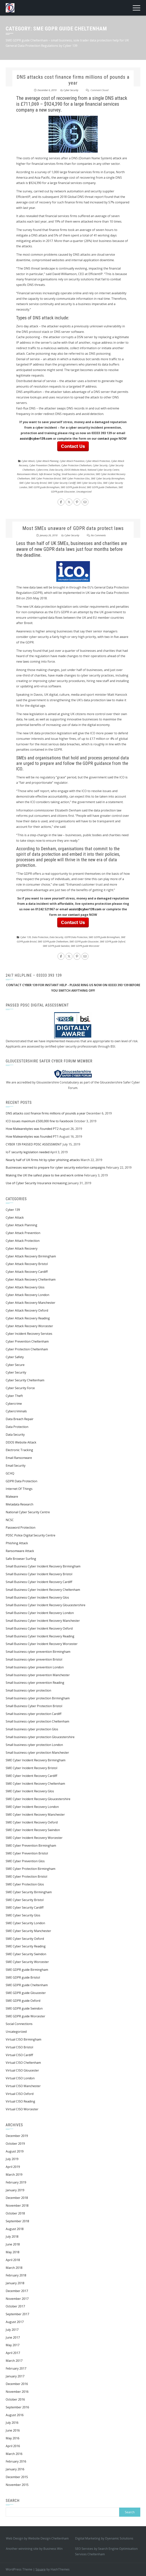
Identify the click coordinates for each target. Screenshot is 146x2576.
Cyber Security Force (20, 1388)
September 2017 (17, 2314)
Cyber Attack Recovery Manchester (30, 1303)
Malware (12, 1496)
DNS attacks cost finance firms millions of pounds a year (73, 80)
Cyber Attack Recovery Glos (25, 1287)
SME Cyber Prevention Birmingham (31, 1845)
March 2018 (14, 2268)
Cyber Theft (14, 1396)
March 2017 (14, 2361)
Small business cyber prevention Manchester (38, 1675)
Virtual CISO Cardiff (19, 2055)
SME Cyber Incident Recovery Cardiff (31, 1776)
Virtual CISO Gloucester (22, 2070)
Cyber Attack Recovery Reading (28, 1318)
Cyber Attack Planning (47, 461)
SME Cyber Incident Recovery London (32, 1807)
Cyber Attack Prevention (72, 461)
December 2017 (17, 2291)
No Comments (98, 535)
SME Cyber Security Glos (89, 483)
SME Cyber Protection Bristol (46, 478)
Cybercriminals (16, 1411)
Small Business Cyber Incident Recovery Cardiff (39, 1582)
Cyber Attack (28, 461)
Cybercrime (42, 469)
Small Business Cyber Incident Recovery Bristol (39, 1574)
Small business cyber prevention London (35, 1667)
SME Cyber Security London (25, 1923)
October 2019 (15, 2143)
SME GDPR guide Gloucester (84, 941)
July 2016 (12, 2423)
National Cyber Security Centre (103, 469)
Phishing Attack (17, 1543)
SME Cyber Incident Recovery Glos (30, 1791)
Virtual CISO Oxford (19, 2094)
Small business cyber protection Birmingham (38, 1698)
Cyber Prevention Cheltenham (44, 465)
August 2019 (15, 2151)
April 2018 (13, 2260)
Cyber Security (70, 90)
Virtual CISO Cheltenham (23, 2062)
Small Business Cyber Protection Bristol (34, 1706)
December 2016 (17, 2384)
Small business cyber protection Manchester (37, 1752)
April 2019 (13, 2167)
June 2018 (13, 2244)
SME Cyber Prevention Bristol (27, 1853)
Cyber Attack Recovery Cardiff (27, 1272)
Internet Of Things (19, 1489)
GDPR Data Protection (75, 937)
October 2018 (15, 2213)
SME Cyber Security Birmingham (108, 478)
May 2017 (12, 2345)
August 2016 (15, 2415)
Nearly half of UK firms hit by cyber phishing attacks (43, 1160)
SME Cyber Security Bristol (33, 483)
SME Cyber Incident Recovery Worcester (34, 1838)
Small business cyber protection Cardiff (33, 1714)
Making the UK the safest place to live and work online (44, 1175)
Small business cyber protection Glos (32, 1729)
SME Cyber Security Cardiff (61, 483)
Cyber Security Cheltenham (25, 1380)
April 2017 (13, 2353)
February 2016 (16, 2461)
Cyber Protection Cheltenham (76, 465)
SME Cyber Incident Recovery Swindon (33, 1830)
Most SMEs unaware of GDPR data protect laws (73, 528)
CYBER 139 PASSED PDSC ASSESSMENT (34, 1144)
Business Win (53, 2549)
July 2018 (12, 2236)
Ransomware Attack (27, 474)
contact (104, 438)
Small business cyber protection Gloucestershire (40, 1737)
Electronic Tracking (19, 1450)
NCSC (10, 1520)
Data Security (56, 469)
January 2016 (15, 2469)
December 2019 (17, 2136)
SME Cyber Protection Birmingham (30, 1869)
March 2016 (14, 2454)
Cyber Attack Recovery (21, 1248)
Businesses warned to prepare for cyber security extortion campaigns (55, 1167)
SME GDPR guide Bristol (73, 487)
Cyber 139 (25, 937)
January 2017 (15, 2376)
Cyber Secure (15, 1365)
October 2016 (15, 2399)
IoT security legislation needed (27, 1152)
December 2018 (17, 2198)
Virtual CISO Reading (20, 2101)
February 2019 (16, 2182)
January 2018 (15, 2283)
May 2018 (12, 2252)
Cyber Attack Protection (98, 461)
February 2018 (16, 2275)
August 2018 (15, 2229)
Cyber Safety (15, 1357)
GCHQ (10, 1473)
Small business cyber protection (78, 474)
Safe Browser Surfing (49, 474)
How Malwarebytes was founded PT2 (32, 1129)
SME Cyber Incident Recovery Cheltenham (35, 1783)
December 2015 (17, 2477)
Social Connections (19, 2024)
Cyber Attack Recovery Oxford (27, 1310)
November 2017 (17, 2299)
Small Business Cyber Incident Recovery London (40, 1613)
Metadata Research (19, 1504)
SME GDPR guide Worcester (85, 946)
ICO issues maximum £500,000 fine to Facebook (39, 1121)
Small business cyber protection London (34, 1745)
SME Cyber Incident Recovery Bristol (31, 1768)
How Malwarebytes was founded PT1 (32, 1136)
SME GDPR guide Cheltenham (102, 487)
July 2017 (12, 2330)
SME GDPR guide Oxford (112, 941)
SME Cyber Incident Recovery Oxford (32, 1822)
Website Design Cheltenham (48, 2538)
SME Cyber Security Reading (26, 1946)
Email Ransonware (19, 1458)
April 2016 (13, 2446)
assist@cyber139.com (36, 438)
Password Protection (20, 1527)
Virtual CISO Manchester (23, 2086)
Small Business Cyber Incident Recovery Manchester (43, 1621)
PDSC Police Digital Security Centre (30, 1535)
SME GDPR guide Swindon (56, 946)
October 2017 (15, 2306)
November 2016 (17, 2392)
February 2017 (16, 2368)
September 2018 (17, 2221)
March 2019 (14, 2174)
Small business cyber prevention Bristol (34, 1659)
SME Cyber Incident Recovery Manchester (35, 1814)
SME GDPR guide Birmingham (44, 487)
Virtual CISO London (20, 2078)
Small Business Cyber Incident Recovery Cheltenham (43, 1590)
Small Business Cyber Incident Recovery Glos (37, 1597)
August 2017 (15, 2322)
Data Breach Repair (19, 1419)
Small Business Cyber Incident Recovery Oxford (39, 1628)
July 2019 (12, 2159)
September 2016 (17, 2407)
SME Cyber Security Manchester (28, 1931)
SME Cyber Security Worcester (27, 1962)
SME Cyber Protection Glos (76, 478)
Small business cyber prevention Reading (35, 1683)
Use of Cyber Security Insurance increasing (36, 1183)
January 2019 (15, 2190)
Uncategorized (83, 491)
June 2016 (13, 2430)
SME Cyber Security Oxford (25, 1939)
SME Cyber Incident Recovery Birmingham (35, 1760)
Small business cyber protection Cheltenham (37, 1721)
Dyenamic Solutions (119, 2538)
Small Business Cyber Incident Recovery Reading (40, 1636)
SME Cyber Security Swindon (26, 1954)
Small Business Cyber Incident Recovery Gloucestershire (45, 1605)
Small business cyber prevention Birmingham (38, 1652)
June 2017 (13, 2337)
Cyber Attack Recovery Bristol (27, 1264)
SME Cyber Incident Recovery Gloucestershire (38, 1799)
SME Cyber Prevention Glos (25, 1861)
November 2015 (17, 2485)
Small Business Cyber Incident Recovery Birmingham (43, 1566)
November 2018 (17, 2205)
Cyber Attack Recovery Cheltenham (31, 1279)
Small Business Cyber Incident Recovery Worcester (42, 1644)
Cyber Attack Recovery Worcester (29, 1326)
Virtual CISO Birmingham (23, 2039)
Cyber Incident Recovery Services (29, 1334)
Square (41, 2569)
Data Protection (40, 937)
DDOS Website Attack (75, 469)
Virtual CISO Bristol (19, 2047)
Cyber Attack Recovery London (27, 1295)
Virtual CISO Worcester (22, 2109)
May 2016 (12, 2438)
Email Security (15, 1465)
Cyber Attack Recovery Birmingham (31, 1256)
